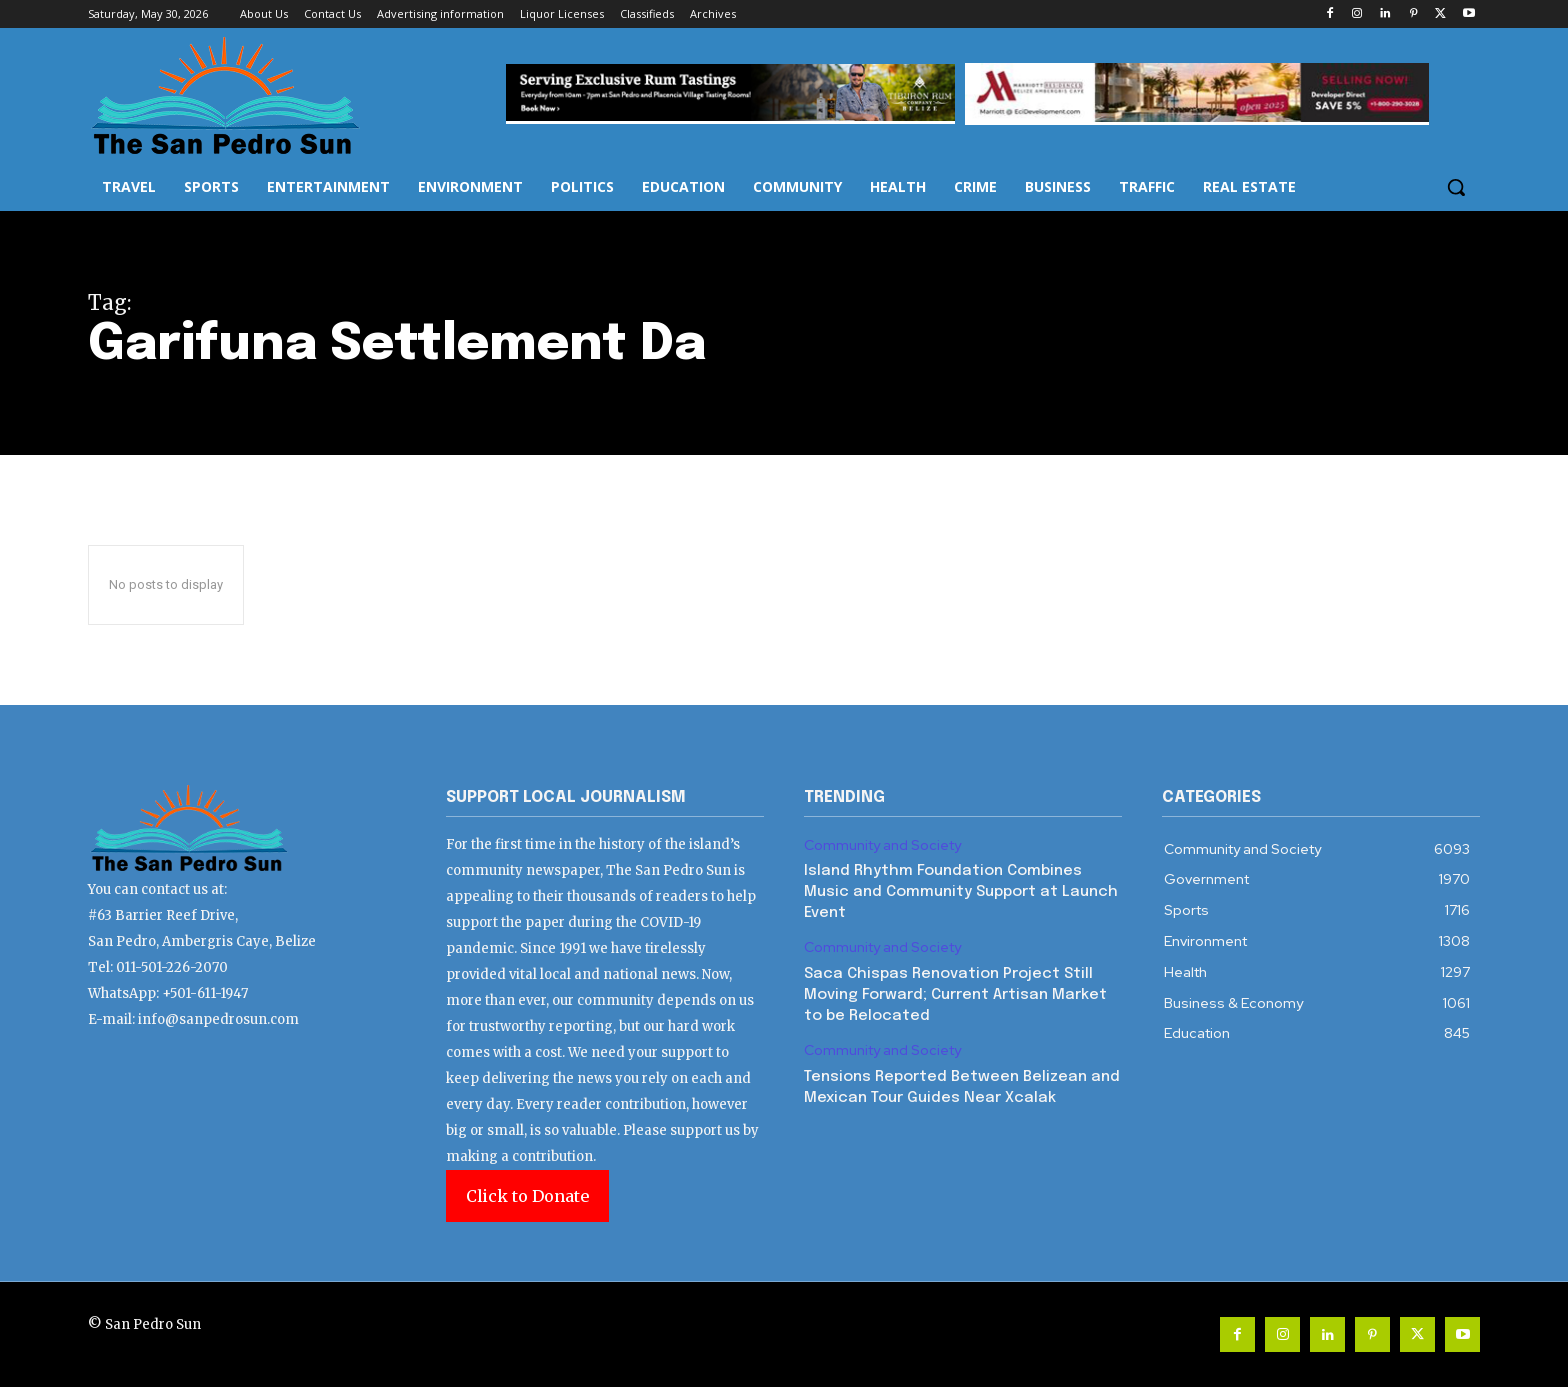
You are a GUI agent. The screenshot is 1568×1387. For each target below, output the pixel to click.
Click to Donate (527, 1196)
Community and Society (882, 845)
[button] (1456, 187)
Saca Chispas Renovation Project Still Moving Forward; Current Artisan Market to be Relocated (955, 995)
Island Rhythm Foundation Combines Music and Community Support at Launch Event (961, 892)
